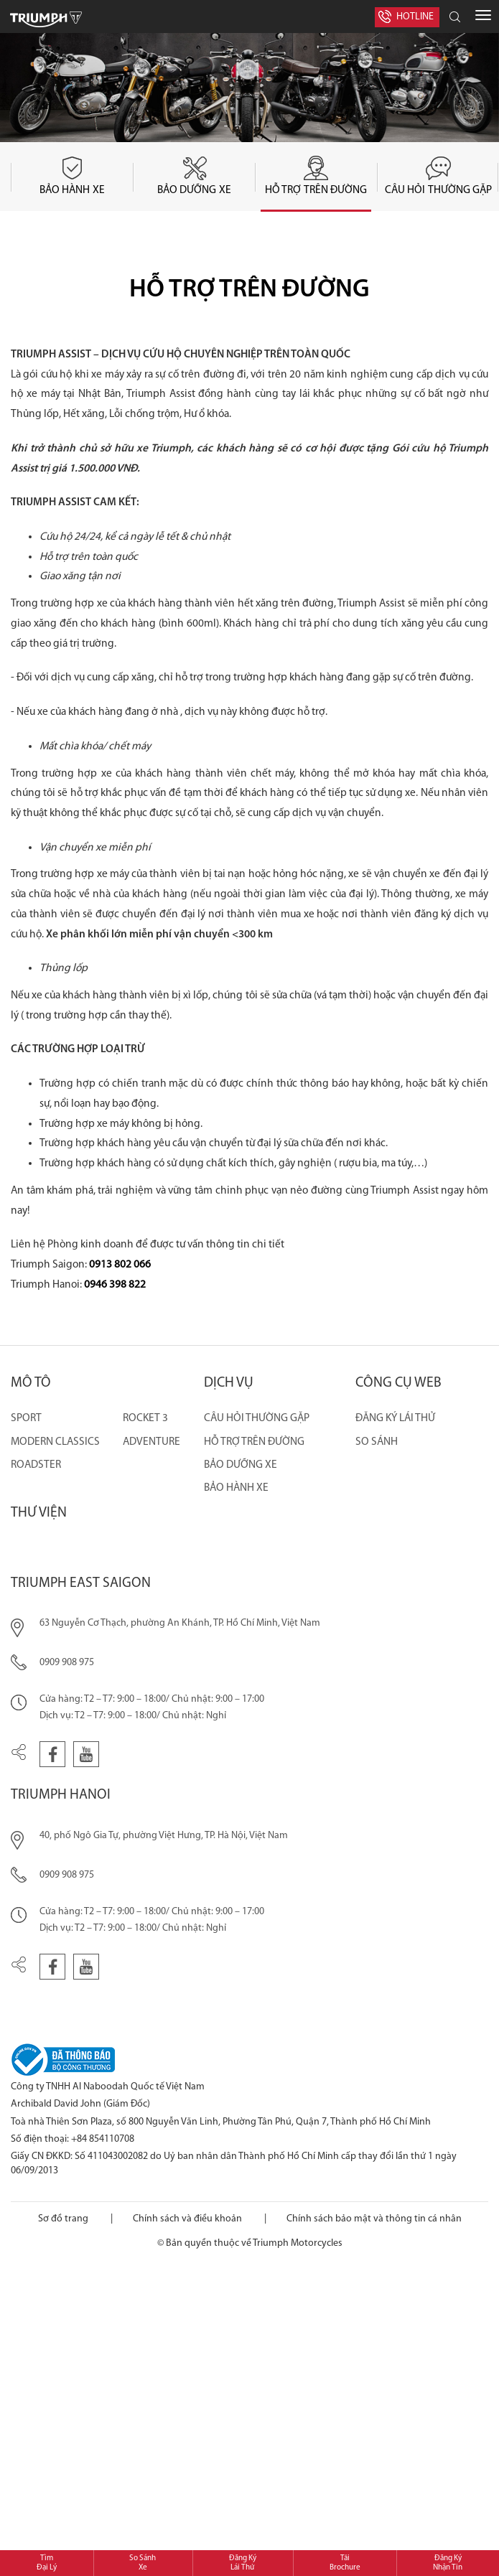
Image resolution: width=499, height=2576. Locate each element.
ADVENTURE (151, 1442)
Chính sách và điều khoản (187, 2219)
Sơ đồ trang (63, 2219)
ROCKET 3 (145, 1418)
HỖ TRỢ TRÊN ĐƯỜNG (254, 1442)
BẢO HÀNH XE (236, 1488)
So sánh (376, 1442)
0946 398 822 (115, 1285)
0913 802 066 (120, 1264)
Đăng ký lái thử (395, 1418)
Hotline (415, 16)
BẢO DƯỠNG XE (240, 1465)
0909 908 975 (66, 1662)
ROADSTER (36, 1465)
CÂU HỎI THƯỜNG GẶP (256, 1418)
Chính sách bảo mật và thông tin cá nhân (374, 2219)
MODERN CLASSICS (55, 1442)
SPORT (26, 1418)
